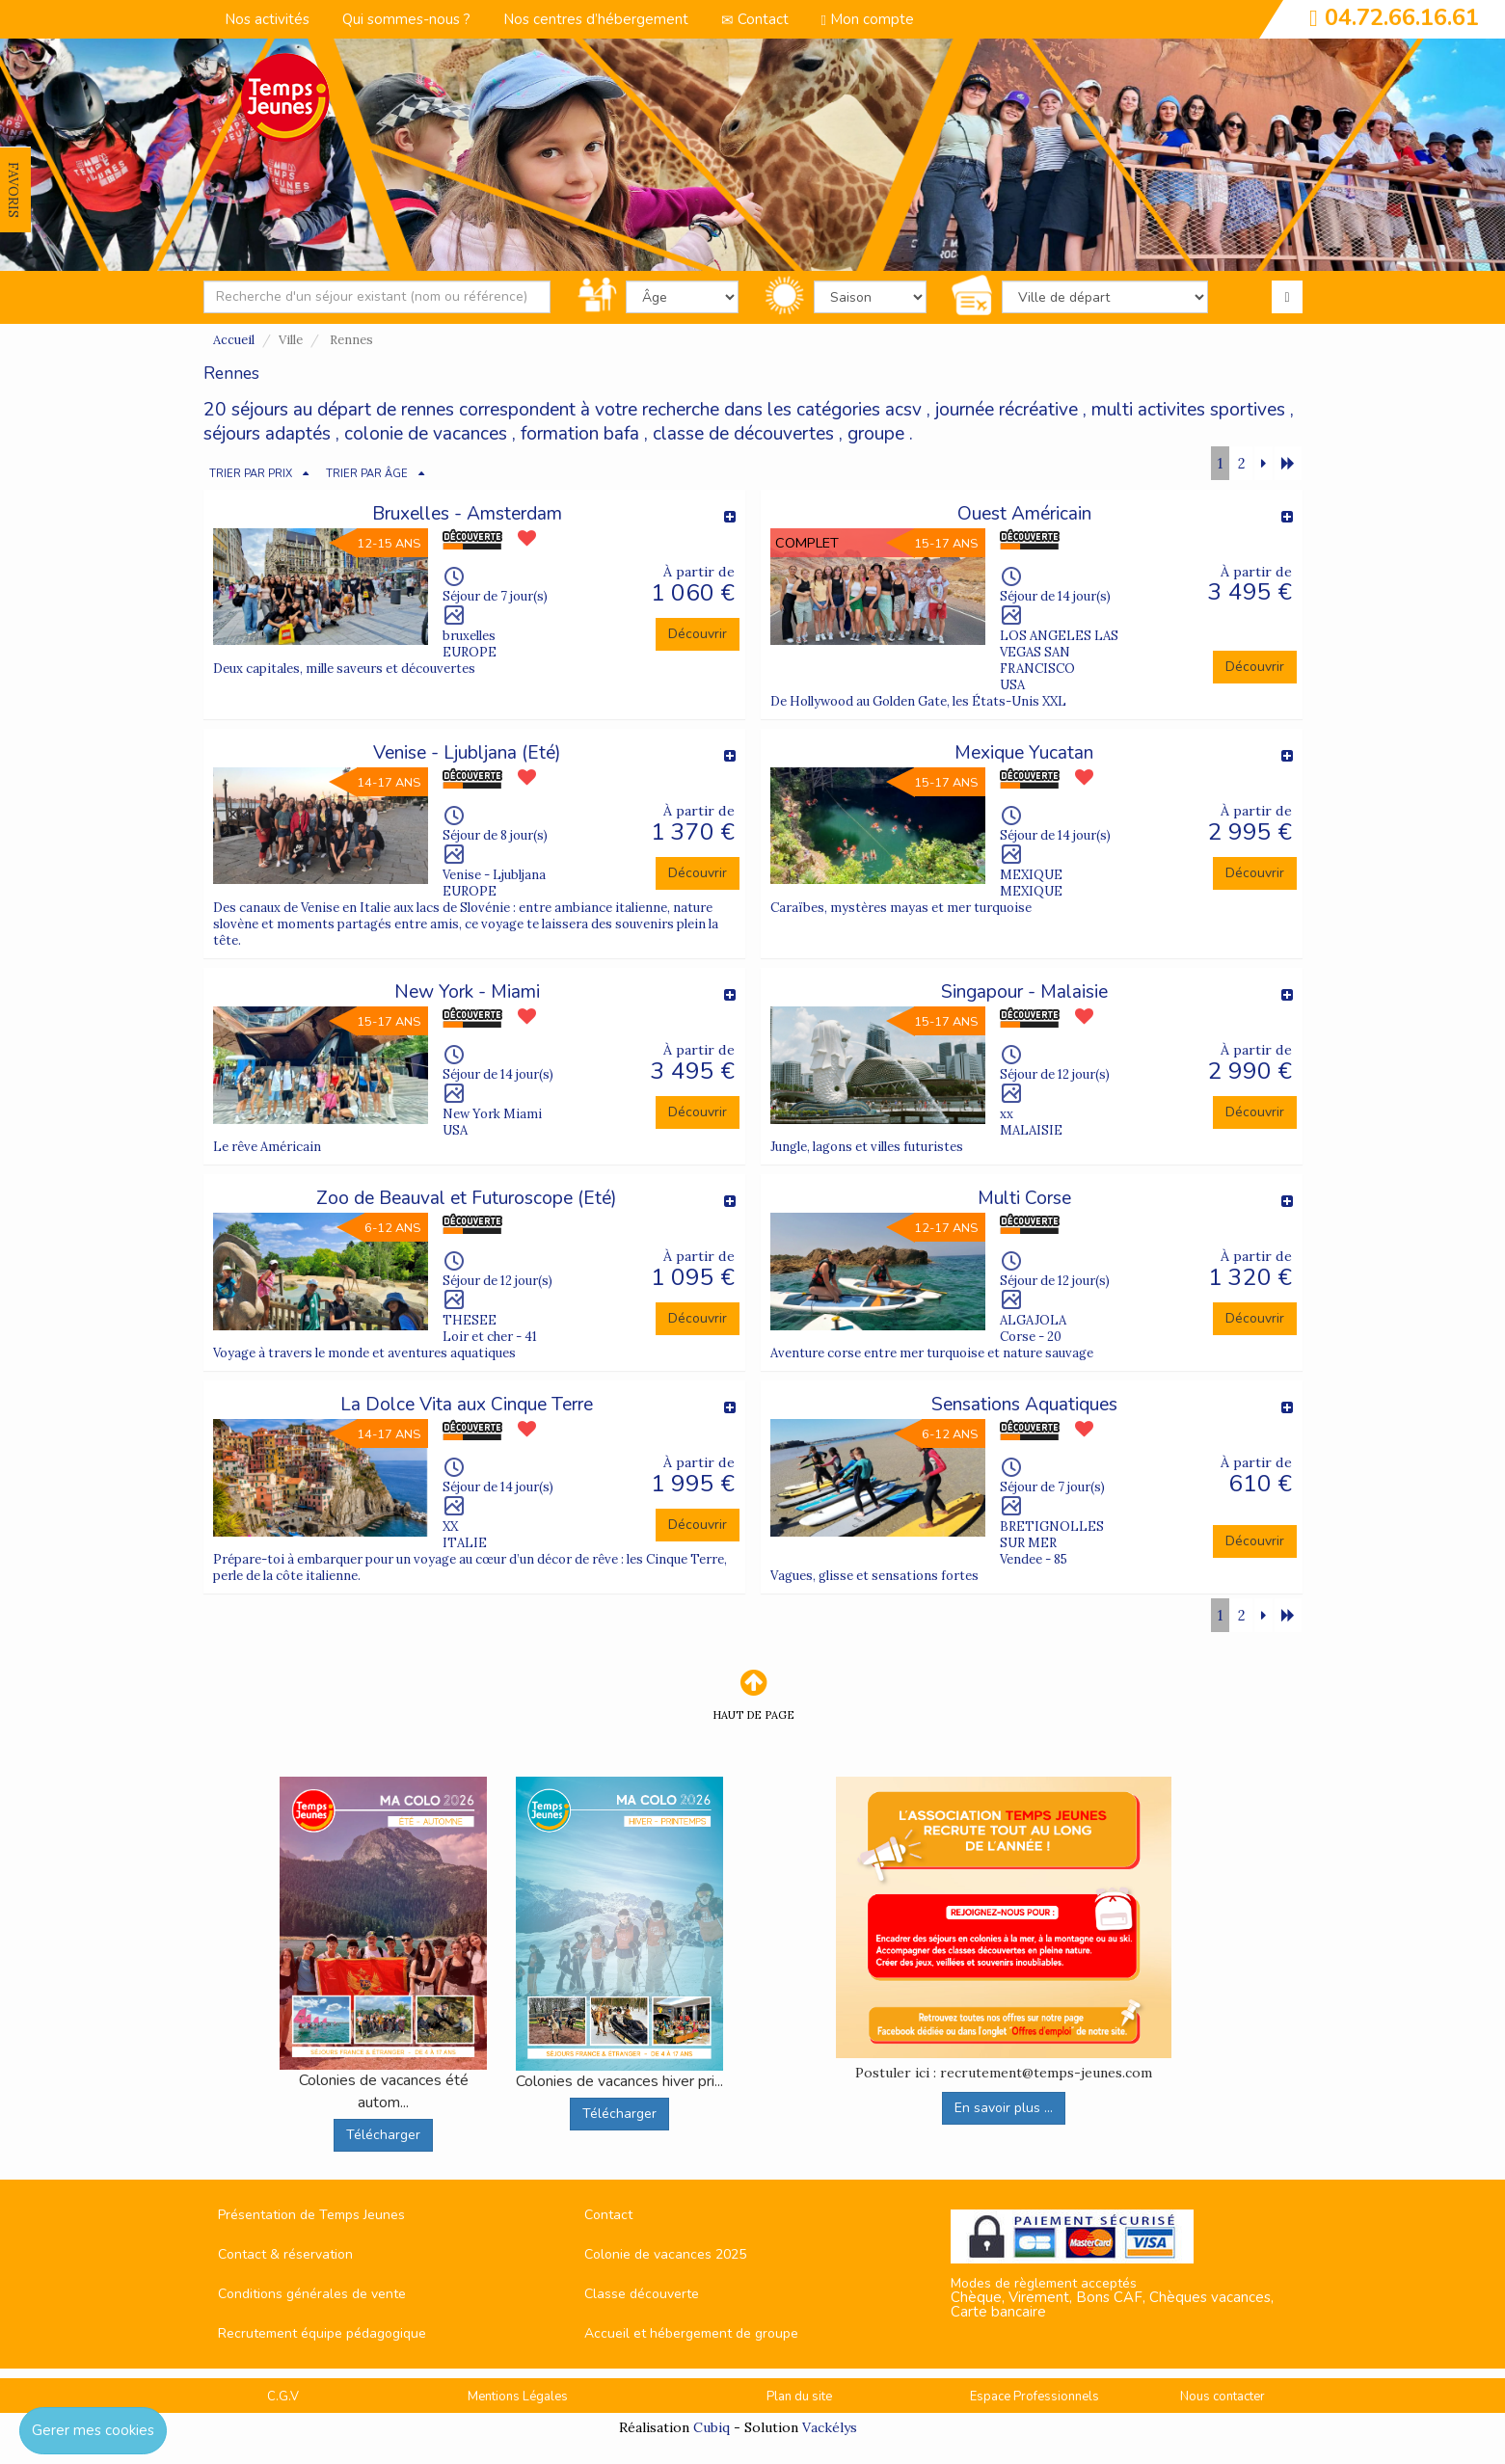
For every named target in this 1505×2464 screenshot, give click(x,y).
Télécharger (383, 2135)
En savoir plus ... (1003, 2108)
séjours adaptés (267, 433)
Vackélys (829, 2427)
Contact (755, 19)
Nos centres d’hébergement (595, 19)
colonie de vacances (425, 433)
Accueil (234, 340)
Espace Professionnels (1034, 2396)
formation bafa (580, 433)
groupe (875, 433)
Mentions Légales (518, 2396)
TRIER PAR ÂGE (367, 474)
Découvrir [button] (697, 634)
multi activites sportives (1188, 409)
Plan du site (799, 2396)
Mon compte (867, 19)
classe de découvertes (743, 433)
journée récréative (1006, 409)
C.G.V (283, 2396)
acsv (903, 409)
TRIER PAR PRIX (250, 474)
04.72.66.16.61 (1402, 17)
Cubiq (711, 2427)
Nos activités (267, 19)
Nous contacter (1222, 2396)
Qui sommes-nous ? (406, 19)
